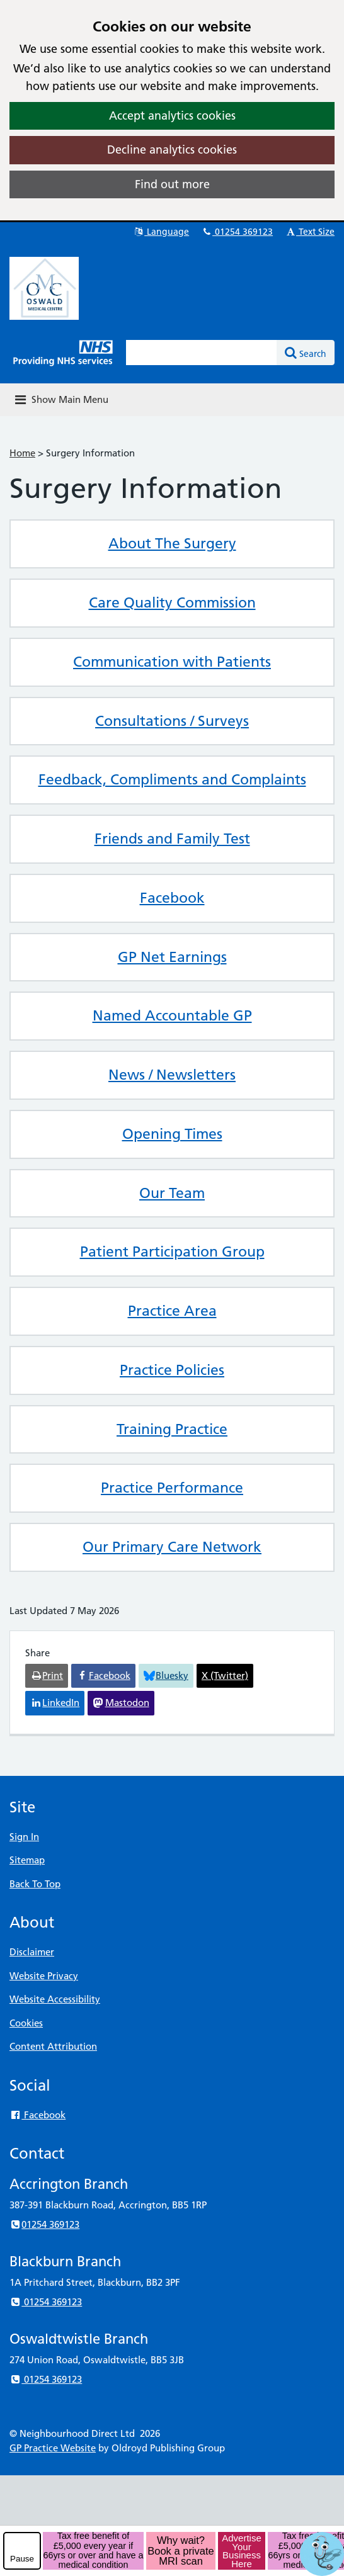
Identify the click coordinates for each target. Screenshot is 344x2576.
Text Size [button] (310, 231)
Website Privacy (43, 1976)
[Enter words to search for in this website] (201, 352)
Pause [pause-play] (22, 2558)
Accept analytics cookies (172, 115)
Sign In (24, 1837)
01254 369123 (237, 231)
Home (22, 453)
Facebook (37, 2115)
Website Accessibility (54, 1999)
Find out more (172, 184)
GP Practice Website (52, 2448)
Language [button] (161, 231)
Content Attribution (53, 2046)
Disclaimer (31, 1952)
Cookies (26, 2023)
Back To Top (34, 1884)
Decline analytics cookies (172, 149)
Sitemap (27, 1860)
